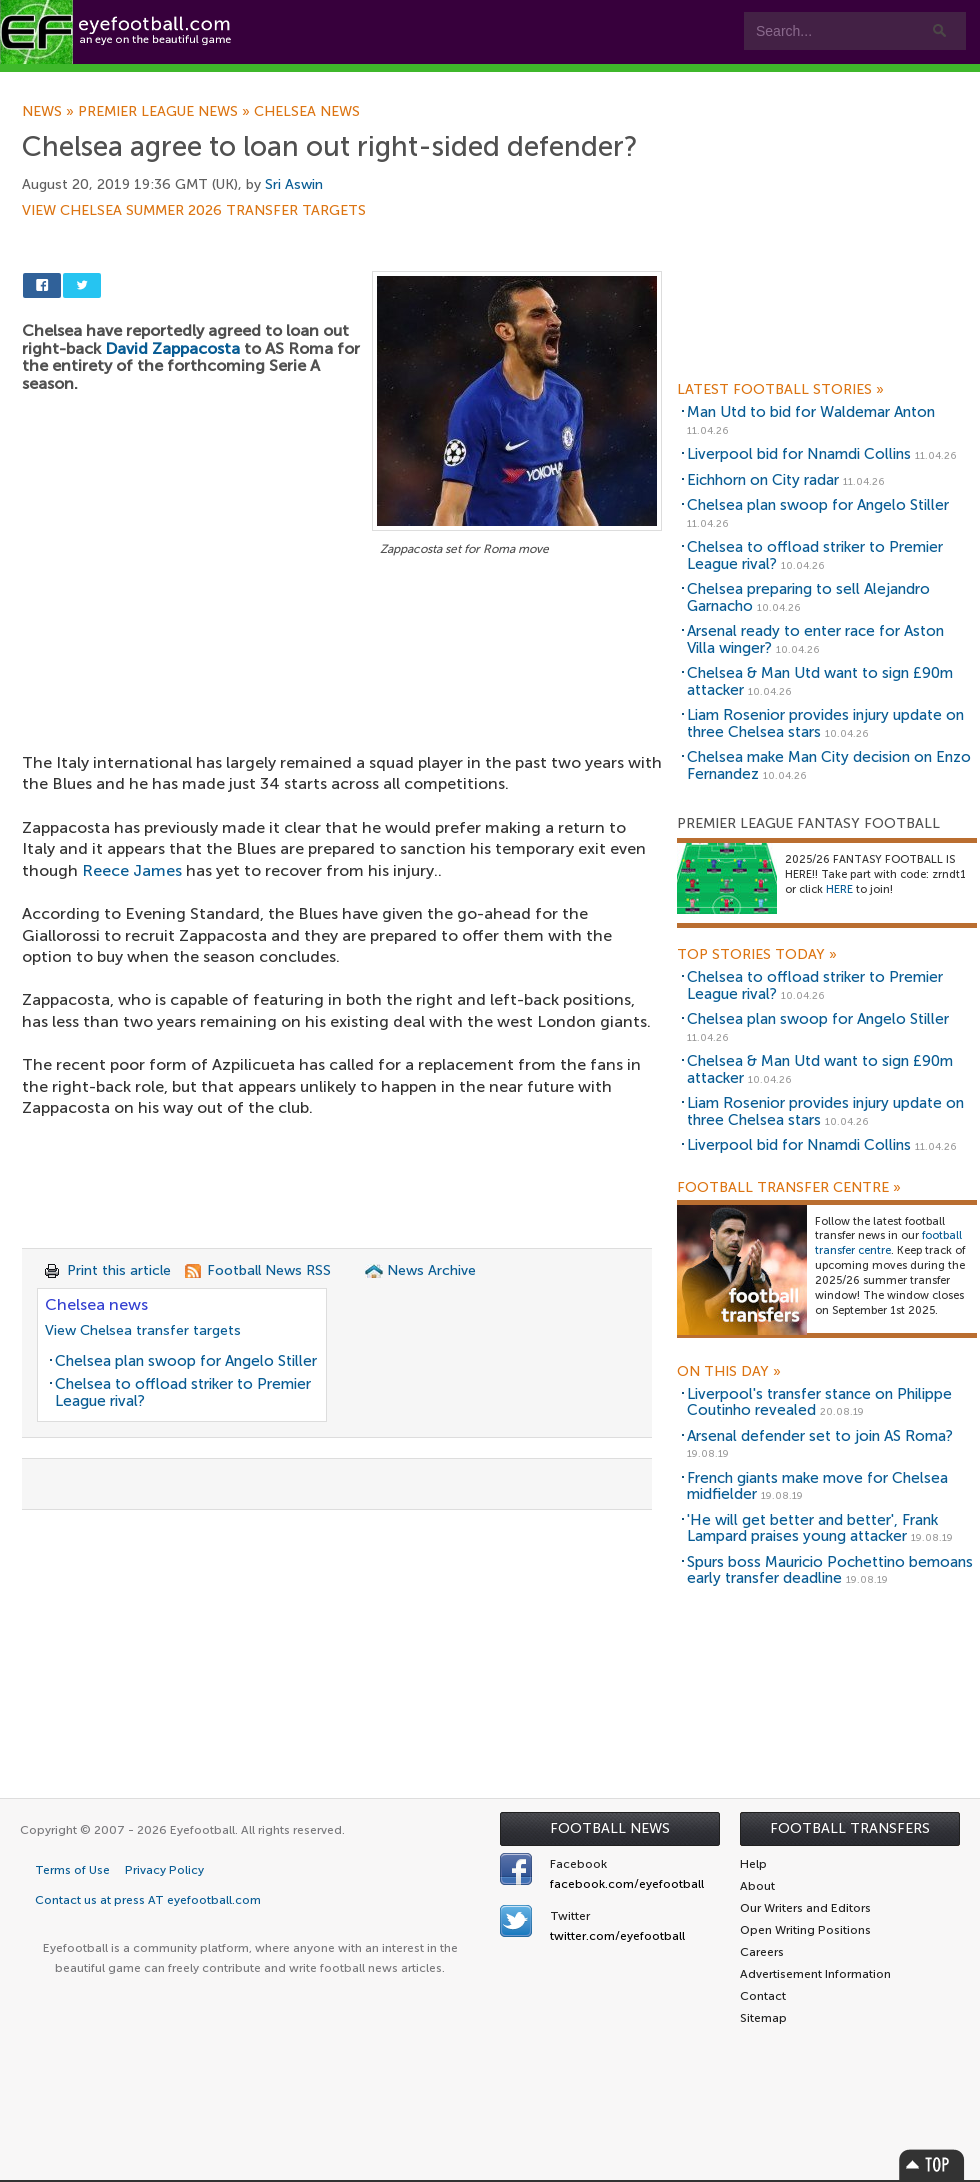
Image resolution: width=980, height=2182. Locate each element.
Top (932, 2164)
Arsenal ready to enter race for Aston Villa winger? (815, 639)
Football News (610, 1828)
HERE (839, 889)
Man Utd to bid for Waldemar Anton (811, 412)
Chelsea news (307, 112)
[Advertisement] (342, 709)
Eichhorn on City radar (763, 480)
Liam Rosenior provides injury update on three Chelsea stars (825, 723)
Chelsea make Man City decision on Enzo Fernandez (829, 765)
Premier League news (166, 112)
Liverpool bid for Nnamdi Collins (799, 454)
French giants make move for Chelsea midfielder (817, 1486)
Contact (624, 81)
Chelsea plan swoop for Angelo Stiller (186, 1361)
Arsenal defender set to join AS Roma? (820, 1436)
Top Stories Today (757, 955)
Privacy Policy (164, 1870)
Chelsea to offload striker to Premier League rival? (183, 1392)
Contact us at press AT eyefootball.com (148, 1900)
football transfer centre (888, 1243)
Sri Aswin (294, 184)
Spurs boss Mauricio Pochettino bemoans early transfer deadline (830, 1570)
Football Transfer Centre (789, 1188)
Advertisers (745, 81)
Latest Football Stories (780, 390)
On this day (729, 1372)
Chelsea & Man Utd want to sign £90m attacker (820, 681)
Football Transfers (850, 1828)
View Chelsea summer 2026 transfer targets (194, 211)
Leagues (407, 81)
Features (297, 81)
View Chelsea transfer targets (143, 1330)
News (50, 112)
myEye (513, 81)
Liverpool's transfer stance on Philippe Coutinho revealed (819, 1402)
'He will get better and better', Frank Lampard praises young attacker (812, 1528)
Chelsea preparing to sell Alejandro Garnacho (808, 597)
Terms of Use (72, 1870)
